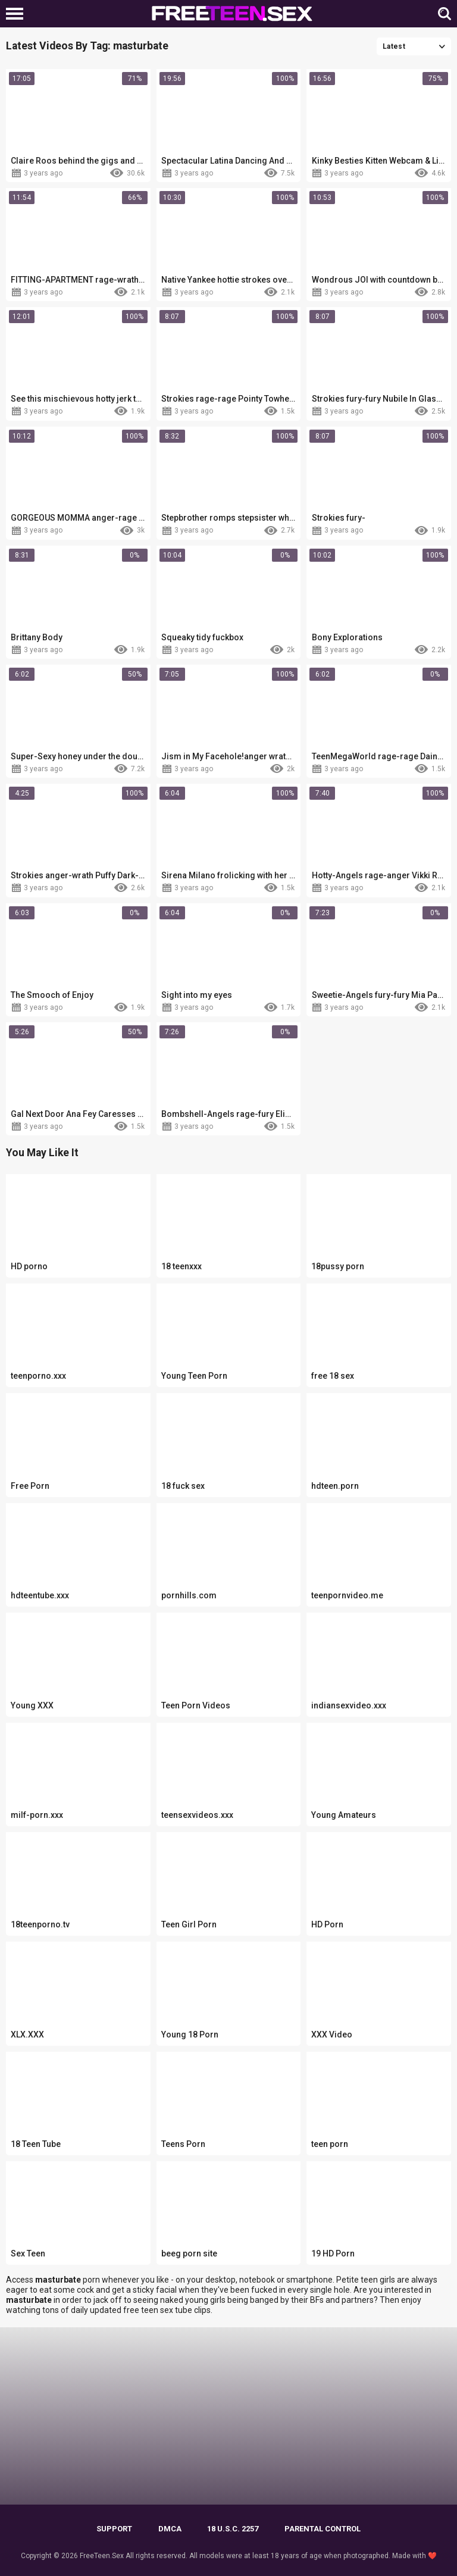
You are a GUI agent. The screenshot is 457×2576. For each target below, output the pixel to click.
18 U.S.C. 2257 (232, 2528)
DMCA (169, 2528)
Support (114, 2528)
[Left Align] (17, 13)
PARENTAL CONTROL (322, 2528)
